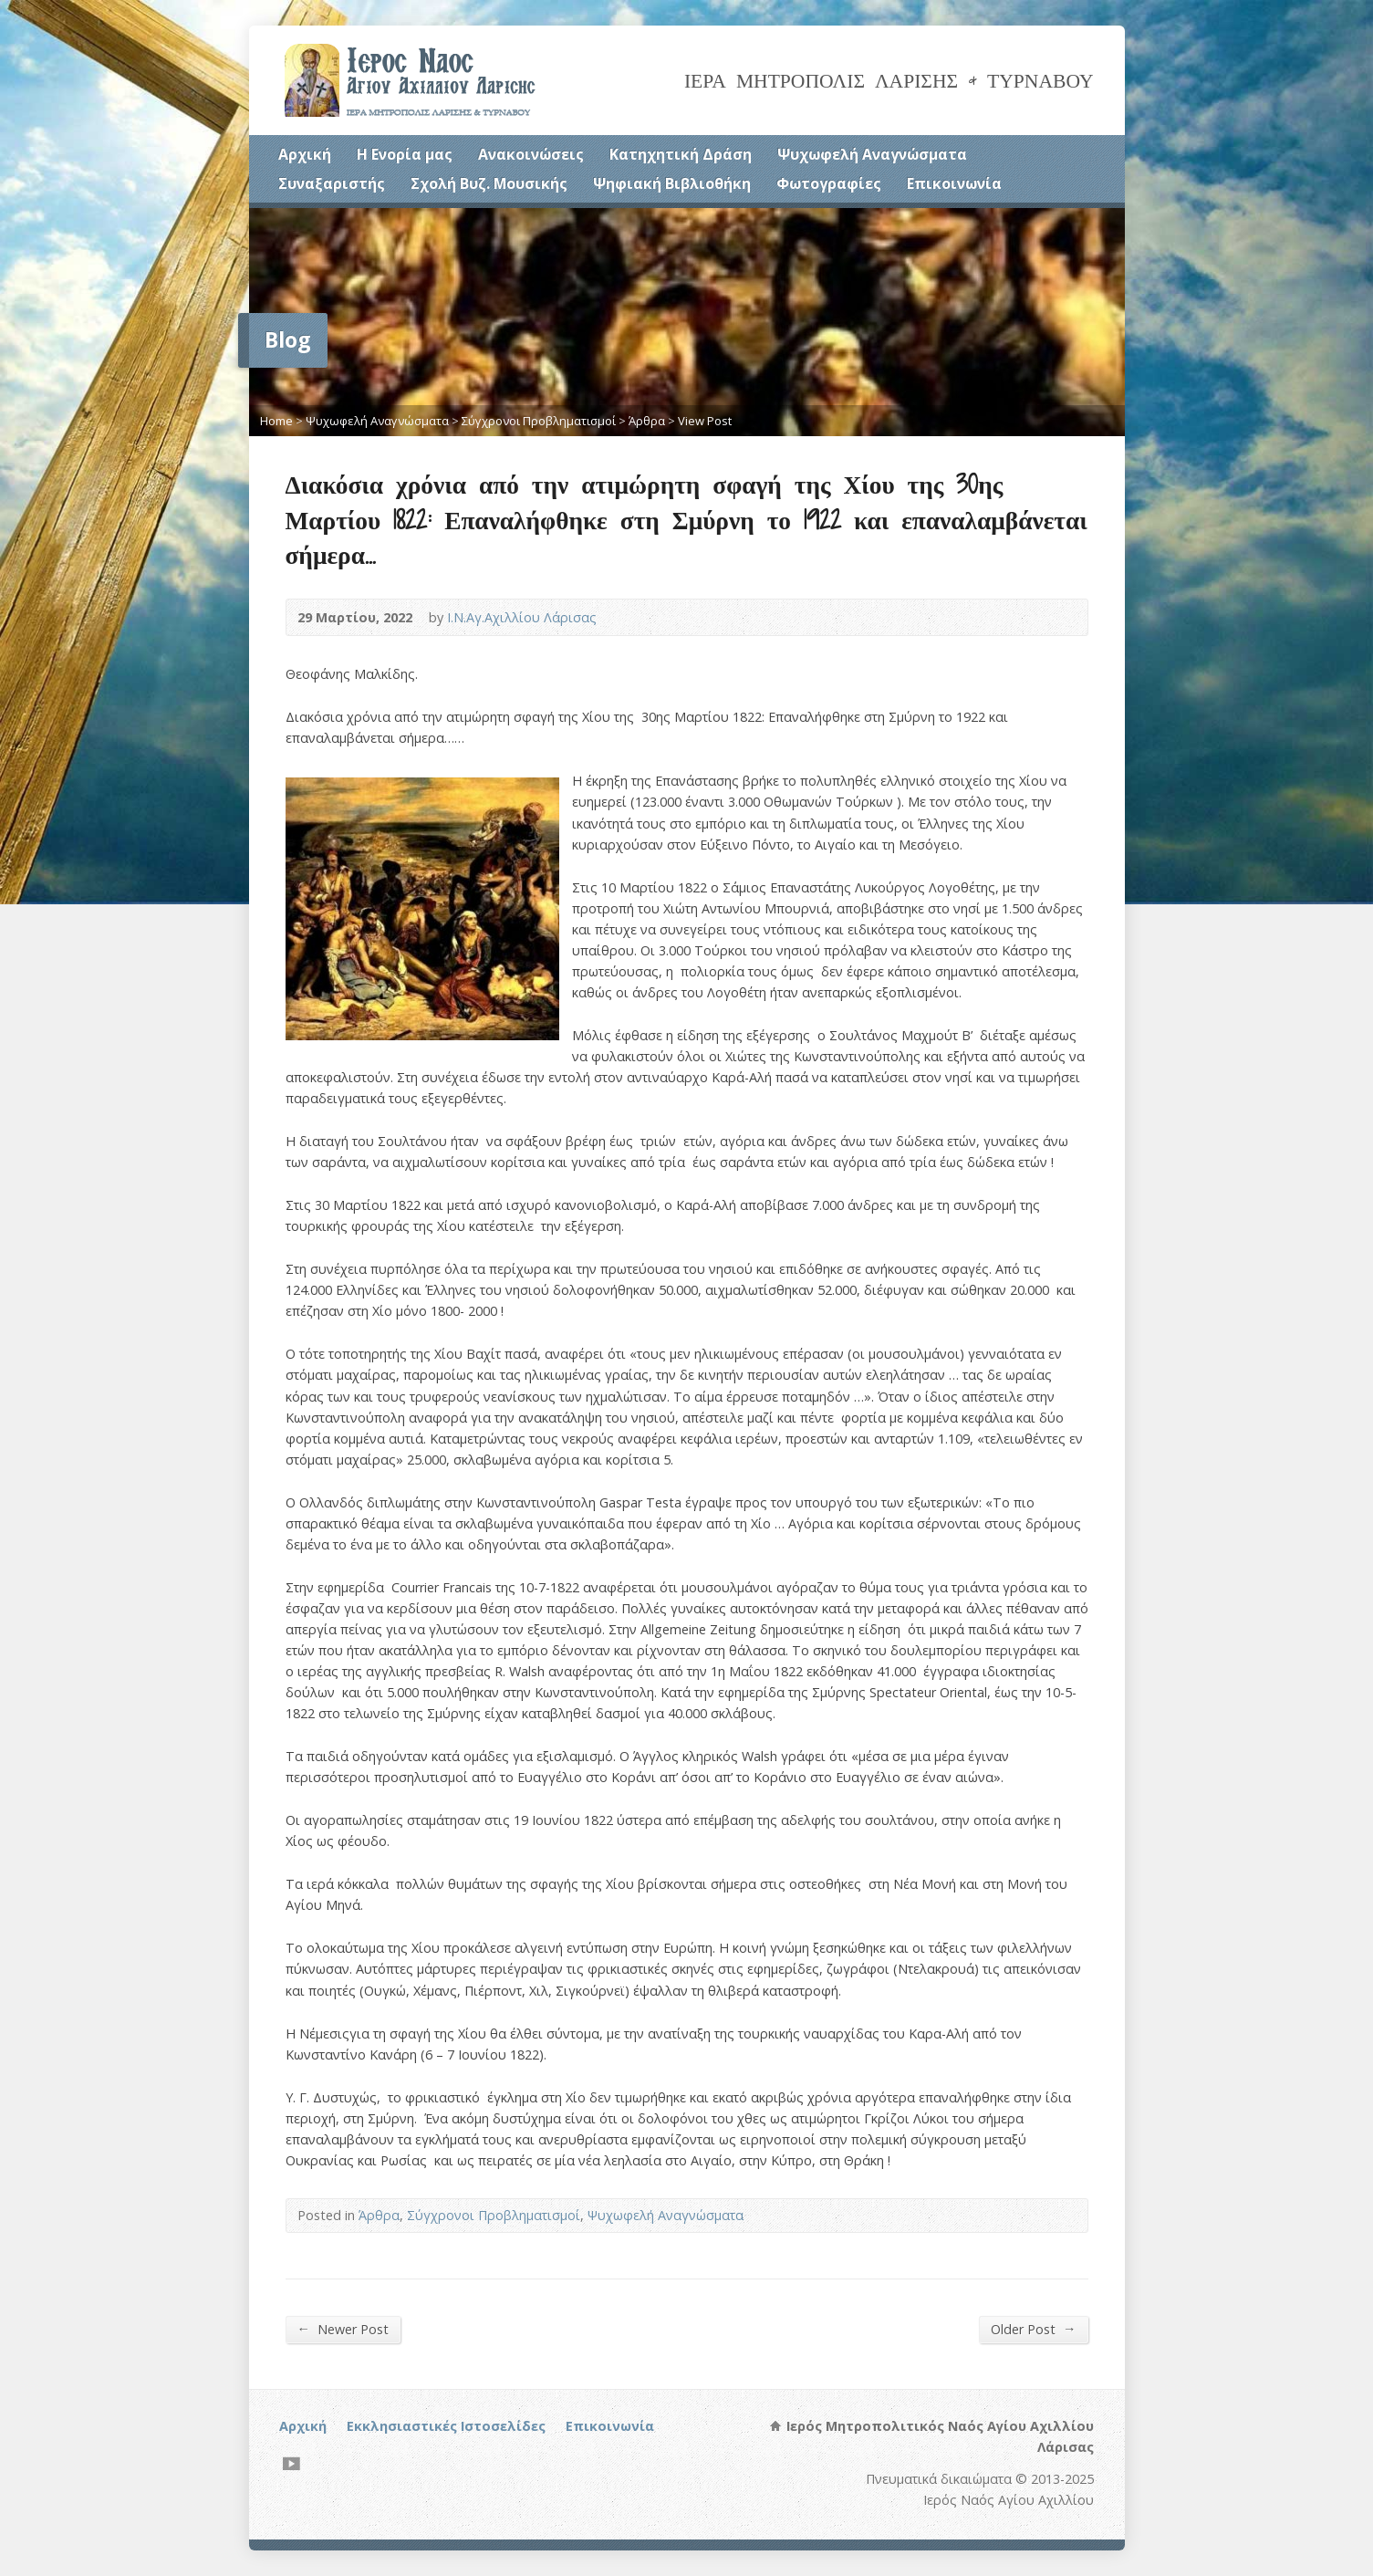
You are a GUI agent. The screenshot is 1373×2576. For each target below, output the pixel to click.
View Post (705, 420)
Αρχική (304, 154)
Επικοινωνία (954, 183)
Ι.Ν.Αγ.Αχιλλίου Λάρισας (522, 617)
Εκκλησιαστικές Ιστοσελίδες (446, 2426)
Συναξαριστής (331, 183)
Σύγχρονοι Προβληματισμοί (539, 420)
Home (276, 420)
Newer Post (343, 2329)
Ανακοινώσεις (531, 154)
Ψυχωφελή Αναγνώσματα (872, 154)
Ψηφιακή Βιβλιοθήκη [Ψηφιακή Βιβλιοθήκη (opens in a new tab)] (672, 183)
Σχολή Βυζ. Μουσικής (489, 183)
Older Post (1033, 2329)
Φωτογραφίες (828, 183)
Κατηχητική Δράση (680, 154)
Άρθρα (647, 420)
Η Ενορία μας (404, 154)
